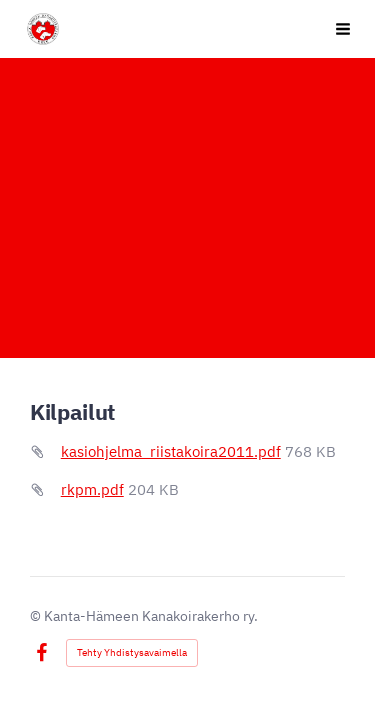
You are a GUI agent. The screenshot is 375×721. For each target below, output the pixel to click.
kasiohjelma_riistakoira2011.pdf (171, 451)
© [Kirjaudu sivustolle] (37, 616)
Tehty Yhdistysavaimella (132, 652)
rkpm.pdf (92, 489)
